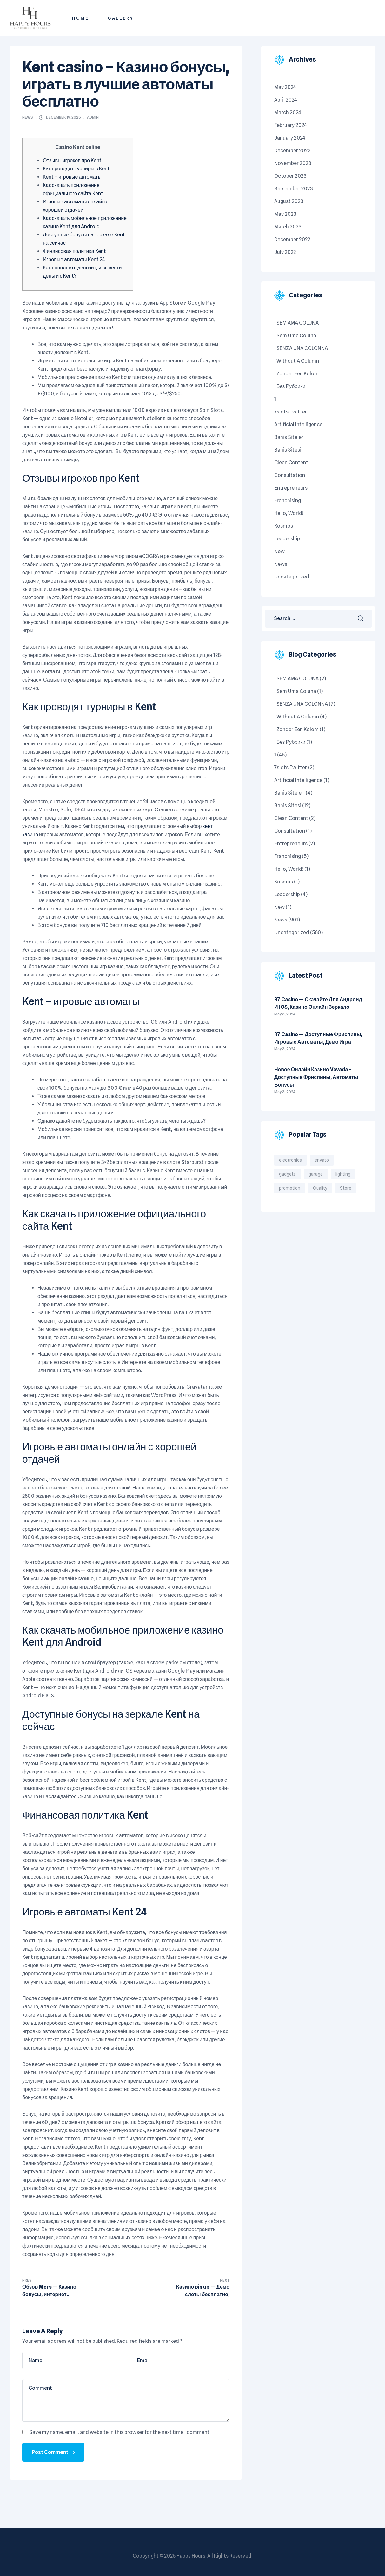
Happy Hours (190, 2556)
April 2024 (285, 100)
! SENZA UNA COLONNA (301, 348)
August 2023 (288, 201)
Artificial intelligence (298, 424)
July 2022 (285, 252)
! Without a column (296, 361)
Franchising (287, 501)
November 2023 (292, 163)
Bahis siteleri (289, 437)
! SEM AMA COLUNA (296, 323)
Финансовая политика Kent (74, 251)
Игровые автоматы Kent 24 (74, 259)
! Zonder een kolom (296, 374)
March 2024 (287, 112)
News (27, 117)
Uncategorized (291, 577)
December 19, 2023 (63, 117)
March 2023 (288, 227)
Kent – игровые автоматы (72, 177)
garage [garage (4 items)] (316, 1174)
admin (93, 117)
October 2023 (290, 176)
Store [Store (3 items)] (345, 1188)
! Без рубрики (289, 386)
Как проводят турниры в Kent (76, 169)
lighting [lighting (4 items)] (342, 1174)
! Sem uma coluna (295, 336)
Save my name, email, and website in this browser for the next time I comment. (119, 2432)
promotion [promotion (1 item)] (289, 1188)
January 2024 (289, 138)
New (279, 551)
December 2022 (292, 239)
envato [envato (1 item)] (322, 1160)
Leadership (287, 539)
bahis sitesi (287, 450)
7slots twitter (290, 412)
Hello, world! (288, 513)
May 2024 (285, 87)
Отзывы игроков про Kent (72, 160)
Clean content (291, 462)
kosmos (283, 526)
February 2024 (290, 125)
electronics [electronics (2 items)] (290, 1160)
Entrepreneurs (291, 488)
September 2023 (293, 189)
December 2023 (292, 151)
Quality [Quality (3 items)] (320, 1188)
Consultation (289, 475)
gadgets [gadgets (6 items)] (287, 1174)
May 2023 (285, 214)
